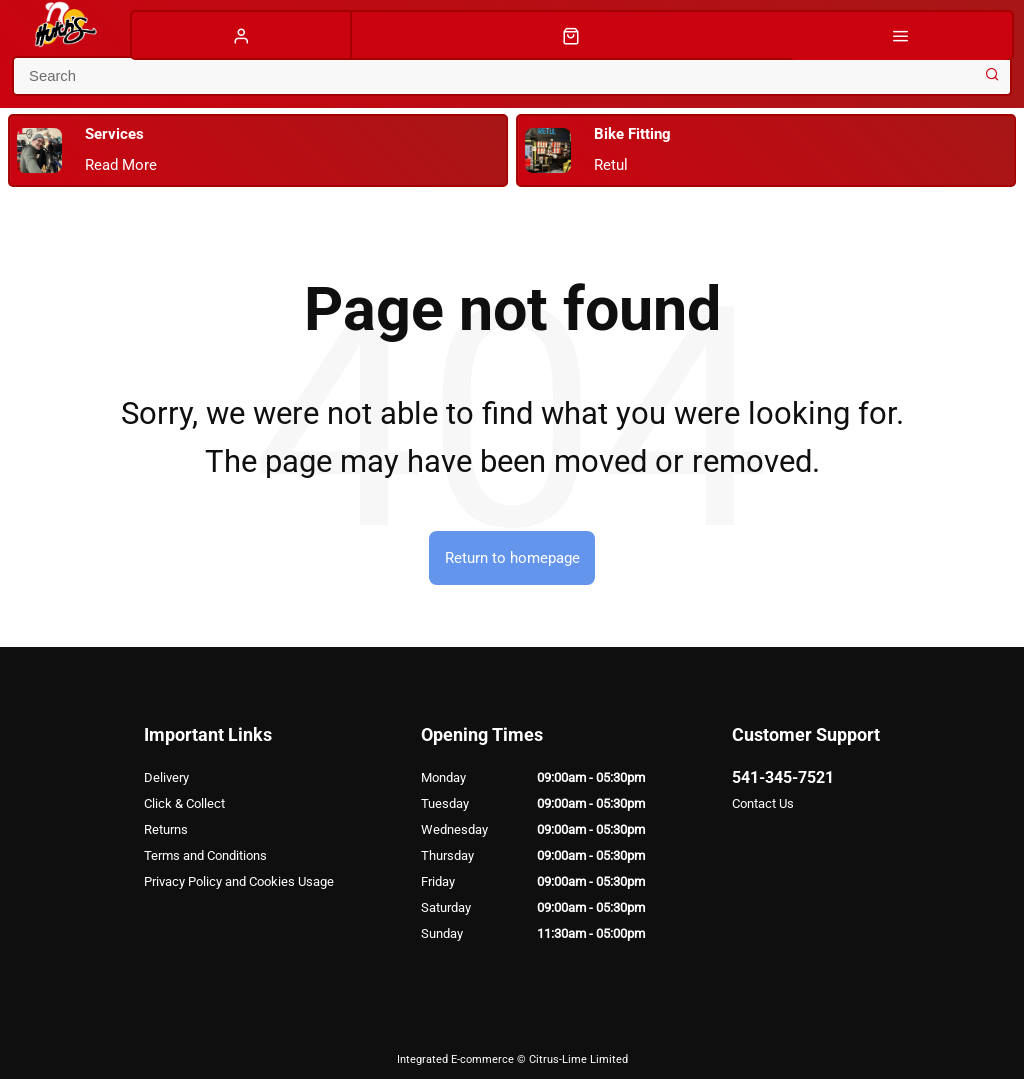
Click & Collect (184, 803)
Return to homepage (512, 558)
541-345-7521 (783, 777)
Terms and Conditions (205, 855)
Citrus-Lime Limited (578, 1059)
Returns (166, 829)
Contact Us (763, 803)
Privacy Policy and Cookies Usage (239, 881)
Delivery (166, 777)
